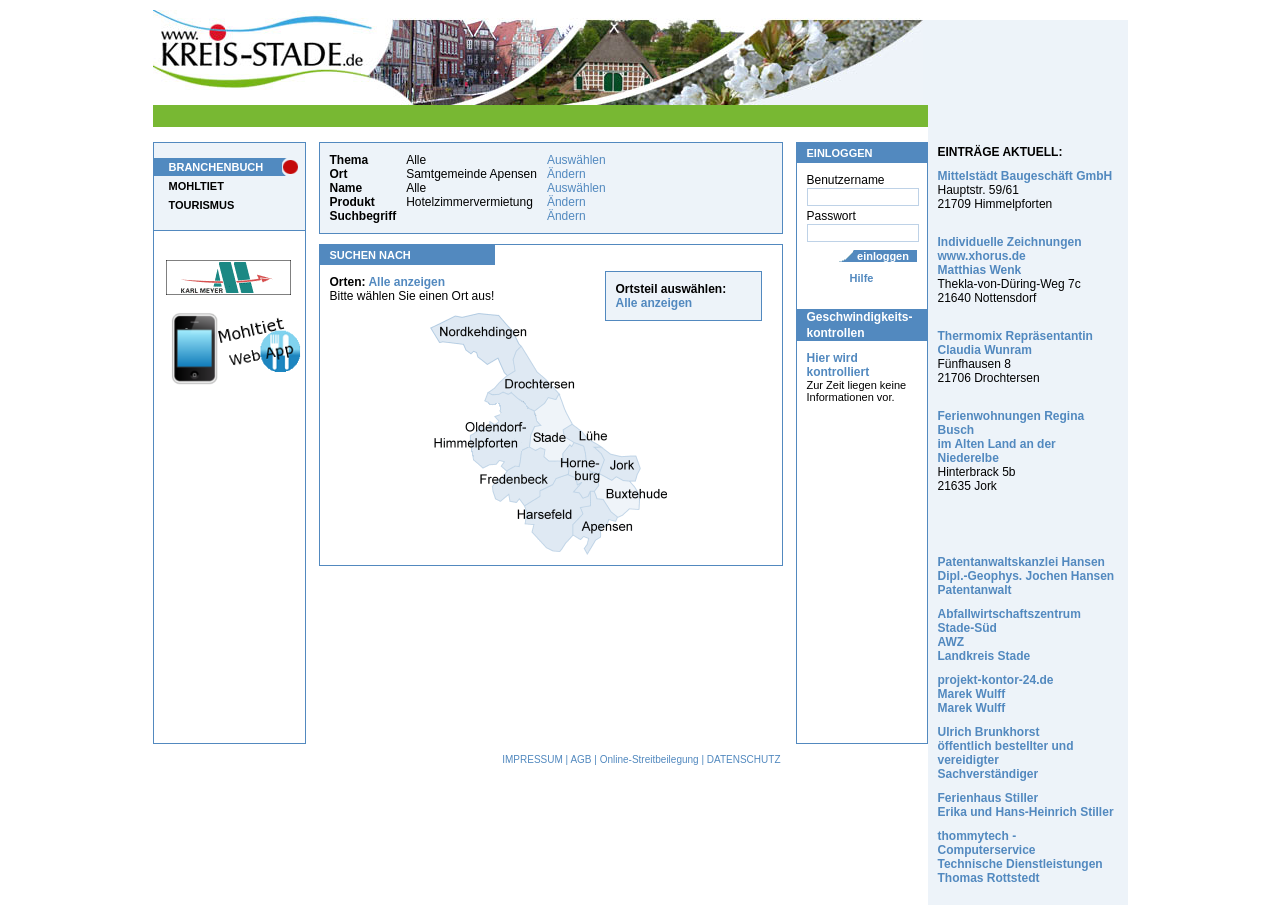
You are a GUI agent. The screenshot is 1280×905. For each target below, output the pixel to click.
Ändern (566, 174)
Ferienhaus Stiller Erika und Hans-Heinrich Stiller (1026, 805)
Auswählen (576, 160)
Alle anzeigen (406, 282)
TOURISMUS (202, 205)
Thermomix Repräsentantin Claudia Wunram (1015, 343)
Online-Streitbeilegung (649, 759)
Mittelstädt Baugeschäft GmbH (1025, 176)
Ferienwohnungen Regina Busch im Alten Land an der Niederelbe (1011, 437)
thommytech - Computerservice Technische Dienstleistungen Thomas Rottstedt (1020, 857)
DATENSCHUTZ (744, 759)
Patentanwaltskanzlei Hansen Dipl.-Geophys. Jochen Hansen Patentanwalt (1026, 576)
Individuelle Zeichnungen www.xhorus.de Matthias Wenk (1010, 256)
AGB (580, 759)
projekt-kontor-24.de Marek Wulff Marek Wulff (996, 694)
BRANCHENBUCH (216, 167)
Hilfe (862, 278)
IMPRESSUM (532, 759)
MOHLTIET (196, 186)
